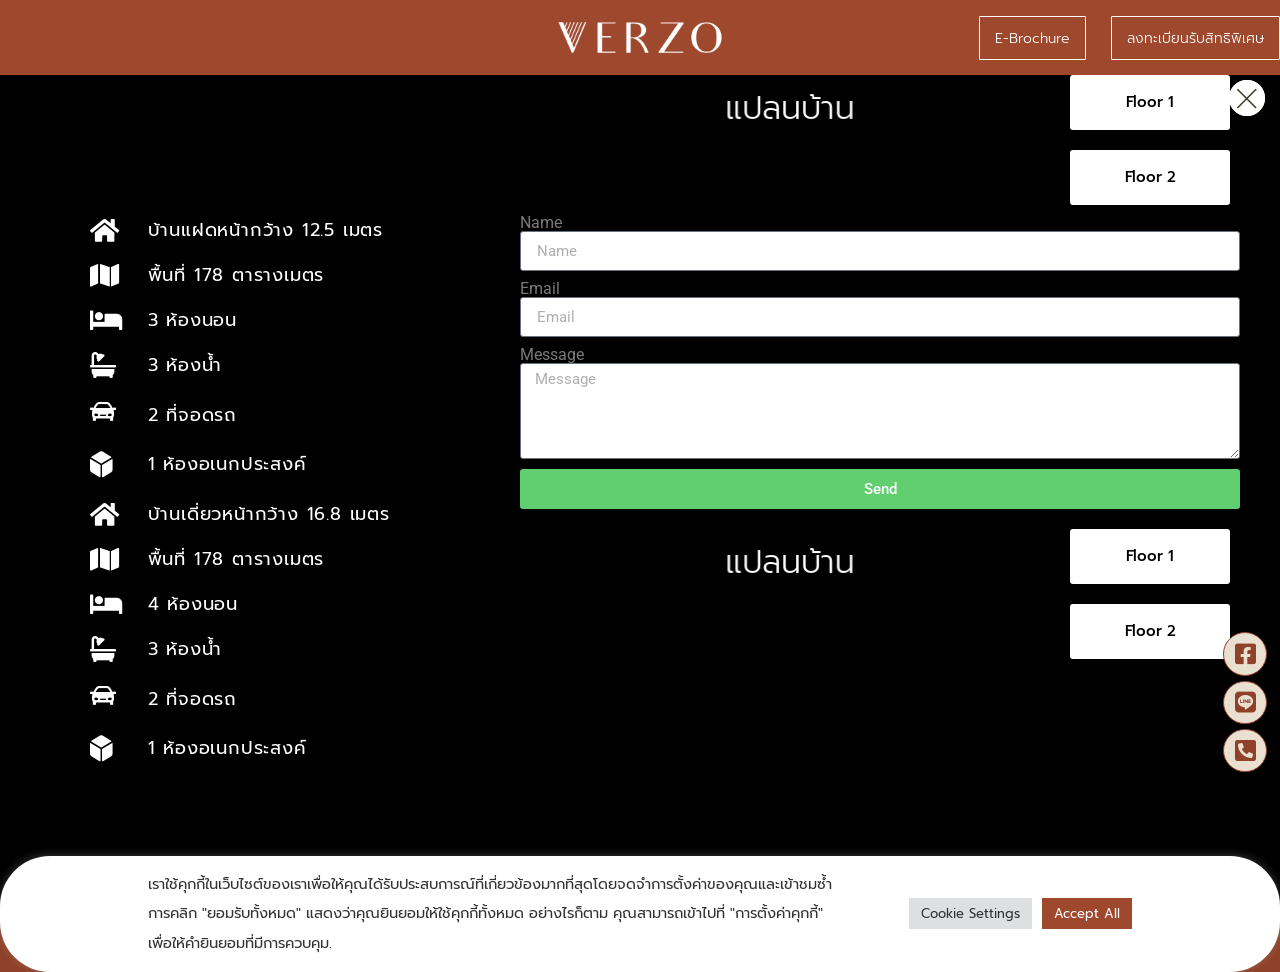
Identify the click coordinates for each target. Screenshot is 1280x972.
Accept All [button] (1087, 913)
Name (541, 223)
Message (552, 355)
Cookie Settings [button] (970, 913)
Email (540, 289)
